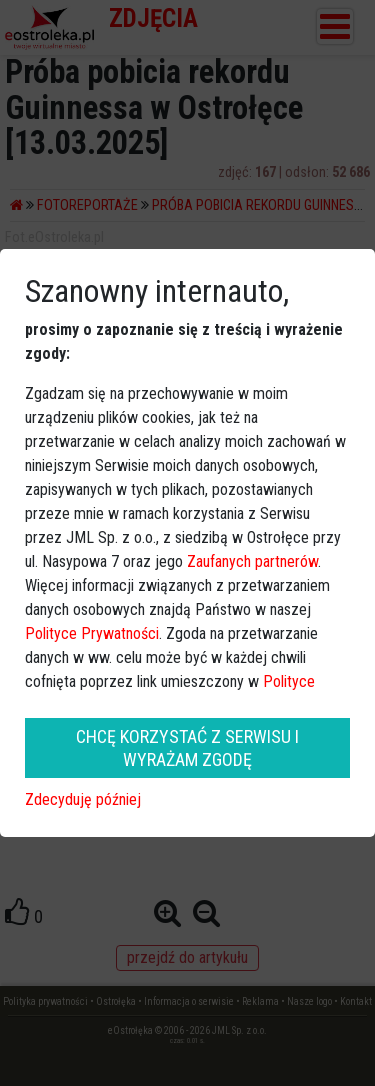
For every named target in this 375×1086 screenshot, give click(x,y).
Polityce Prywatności (92, 633)
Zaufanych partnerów (252, 561)
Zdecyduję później (83, 799)
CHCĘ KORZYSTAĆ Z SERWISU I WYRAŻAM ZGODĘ (187, 748)
